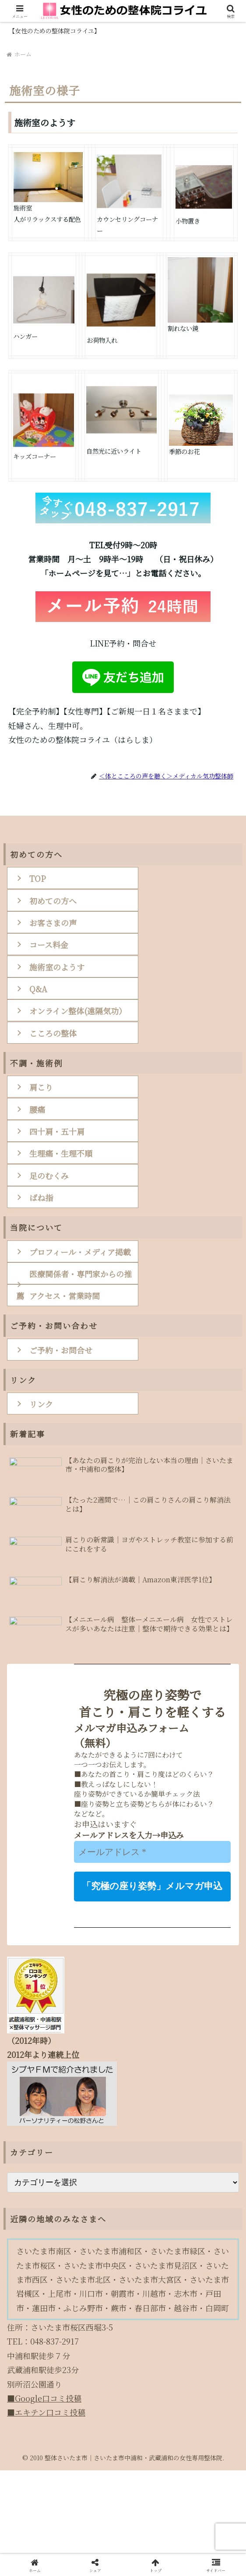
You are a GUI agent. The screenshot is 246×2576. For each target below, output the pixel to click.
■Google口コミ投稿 (42, 2503)
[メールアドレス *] (152, 1957)
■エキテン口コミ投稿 (45, 2518)
